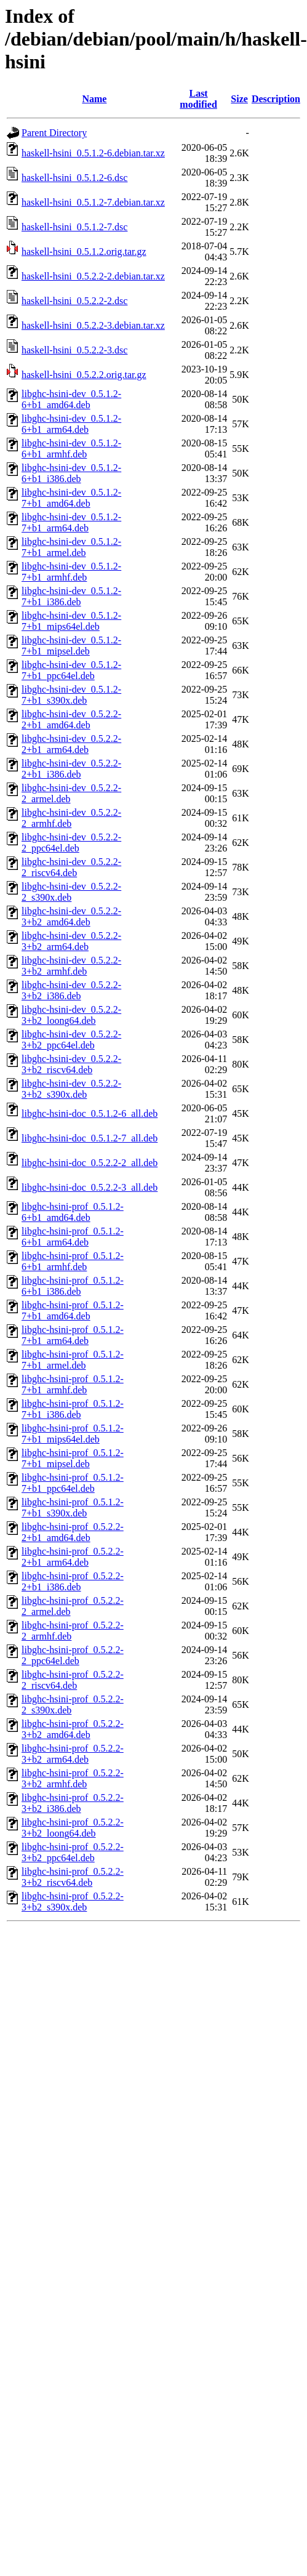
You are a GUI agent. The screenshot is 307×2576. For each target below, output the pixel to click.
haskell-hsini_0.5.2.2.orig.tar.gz (84, 374)
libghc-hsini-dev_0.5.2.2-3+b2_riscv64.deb (71, 1064)
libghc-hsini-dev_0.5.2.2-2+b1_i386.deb (71, 768)
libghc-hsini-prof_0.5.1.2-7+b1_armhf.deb (73, 1384)
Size (239, 99)
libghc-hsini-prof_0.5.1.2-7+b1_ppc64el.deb (73, 1483)
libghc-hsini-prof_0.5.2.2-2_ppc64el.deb (73, 1655)
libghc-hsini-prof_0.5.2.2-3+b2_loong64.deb (73, 1827)
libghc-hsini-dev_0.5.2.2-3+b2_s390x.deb (71, 1089)
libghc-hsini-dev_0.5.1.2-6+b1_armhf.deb (71, 448)
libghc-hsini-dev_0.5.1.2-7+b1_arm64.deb (71, 522)
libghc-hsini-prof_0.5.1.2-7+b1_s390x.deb (73, 1507)
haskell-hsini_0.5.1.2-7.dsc (74, 227)
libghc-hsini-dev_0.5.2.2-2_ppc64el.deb (71, 842)
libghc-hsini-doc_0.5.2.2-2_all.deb (89, 1162)
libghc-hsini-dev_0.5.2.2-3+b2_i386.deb (71, 990)
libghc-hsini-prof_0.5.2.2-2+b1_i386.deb (73, 1581)
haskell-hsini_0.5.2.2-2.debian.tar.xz (93, 276)
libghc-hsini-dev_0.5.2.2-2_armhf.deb (71, 818)
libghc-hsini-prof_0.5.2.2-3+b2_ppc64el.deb (73, 1852)
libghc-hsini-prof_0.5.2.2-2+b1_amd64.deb (73, 1532)
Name (94, 99)
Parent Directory (54, 132)
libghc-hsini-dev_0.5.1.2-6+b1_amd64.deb (71, 399)
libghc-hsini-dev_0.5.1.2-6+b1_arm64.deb (71, 424)
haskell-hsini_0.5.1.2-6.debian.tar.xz (93, 153)
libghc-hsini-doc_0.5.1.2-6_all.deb (89, 1113)
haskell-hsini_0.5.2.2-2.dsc (74, 301)
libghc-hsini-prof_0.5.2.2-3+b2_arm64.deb (73, 1754)
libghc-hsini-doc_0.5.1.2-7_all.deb (89, 1138)
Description (276, 99)
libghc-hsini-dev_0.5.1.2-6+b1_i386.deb (71, 473)
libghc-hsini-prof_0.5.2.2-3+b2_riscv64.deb (73, 1877)
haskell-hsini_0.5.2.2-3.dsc (74, 350)
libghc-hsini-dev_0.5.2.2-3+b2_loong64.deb (71, 1015)
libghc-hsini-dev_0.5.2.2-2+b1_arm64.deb (71, 744)
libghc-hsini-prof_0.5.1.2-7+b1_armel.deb (73, 1360)
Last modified (198, 99)
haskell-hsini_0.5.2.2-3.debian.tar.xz (93, 325)
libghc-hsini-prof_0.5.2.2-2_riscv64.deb (73, 1680)
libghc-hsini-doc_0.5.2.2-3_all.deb (89, 1187)
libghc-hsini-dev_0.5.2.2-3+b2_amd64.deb (71, 916)
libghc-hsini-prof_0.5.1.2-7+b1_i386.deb (73, 1409)
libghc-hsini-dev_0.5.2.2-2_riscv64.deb (71, 867)
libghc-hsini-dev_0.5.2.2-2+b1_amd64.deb (71, 719)
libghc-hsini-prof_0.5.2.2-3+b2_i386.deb (73, 1803)
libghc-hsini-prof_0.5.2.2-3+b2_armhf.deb (73, 1778)
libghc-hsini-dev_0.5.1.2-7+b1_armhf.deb (71, 571)
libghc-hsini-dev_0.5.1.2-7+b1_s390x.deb (71, 695)
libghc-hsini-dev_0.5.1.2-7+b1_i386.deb (71, 596)
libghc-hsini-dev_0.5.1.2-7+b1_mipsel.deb (71, 645)
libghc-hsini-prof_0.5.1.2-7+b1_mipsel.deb (73, 1458)
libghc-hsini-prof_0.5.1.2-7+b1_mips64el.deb (73, 1433)
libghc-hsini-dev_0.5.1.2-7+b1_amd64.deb (71, 498)
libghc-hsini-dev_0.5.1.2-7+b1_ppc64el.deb (71, 670)
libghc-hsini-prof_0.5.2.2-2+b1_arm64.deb (73, 1557)
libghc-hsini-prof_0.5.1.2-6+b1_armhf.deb (73, 1261)
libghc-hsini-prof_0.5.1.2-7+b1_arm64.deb (73, 1335)
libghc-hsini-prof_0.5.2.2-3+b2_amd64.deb (73, 1729)
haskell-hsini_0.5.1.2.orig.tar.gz (84, 251)
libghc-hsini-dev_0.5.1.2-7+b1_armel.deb (71, 547)
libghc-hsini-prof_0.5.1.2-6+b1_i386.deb (73, 1286)
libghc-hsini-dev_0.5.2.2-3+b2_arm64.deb (71, 941)
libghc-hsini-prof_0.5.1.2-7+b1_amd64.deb (73, 1310)
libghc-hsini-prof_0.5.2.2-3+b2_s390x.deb (73, 1901)
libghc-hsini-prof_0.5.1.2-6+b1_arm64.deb (73, 1236)
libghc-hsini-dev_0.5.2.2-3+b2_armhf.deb (71, 965)
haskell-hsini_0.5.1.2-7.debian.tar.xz (93, 202)
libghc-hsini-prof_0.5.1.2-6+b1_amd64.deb (73, 1212)
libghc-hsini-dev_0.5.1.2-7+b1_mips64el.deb (71, 621)
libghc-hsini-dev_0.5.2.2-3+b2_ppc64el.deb (71, 1039)
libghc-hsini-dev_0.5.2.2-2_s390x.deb (71, 892)
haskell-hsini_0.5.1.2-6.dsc (74, 177)
